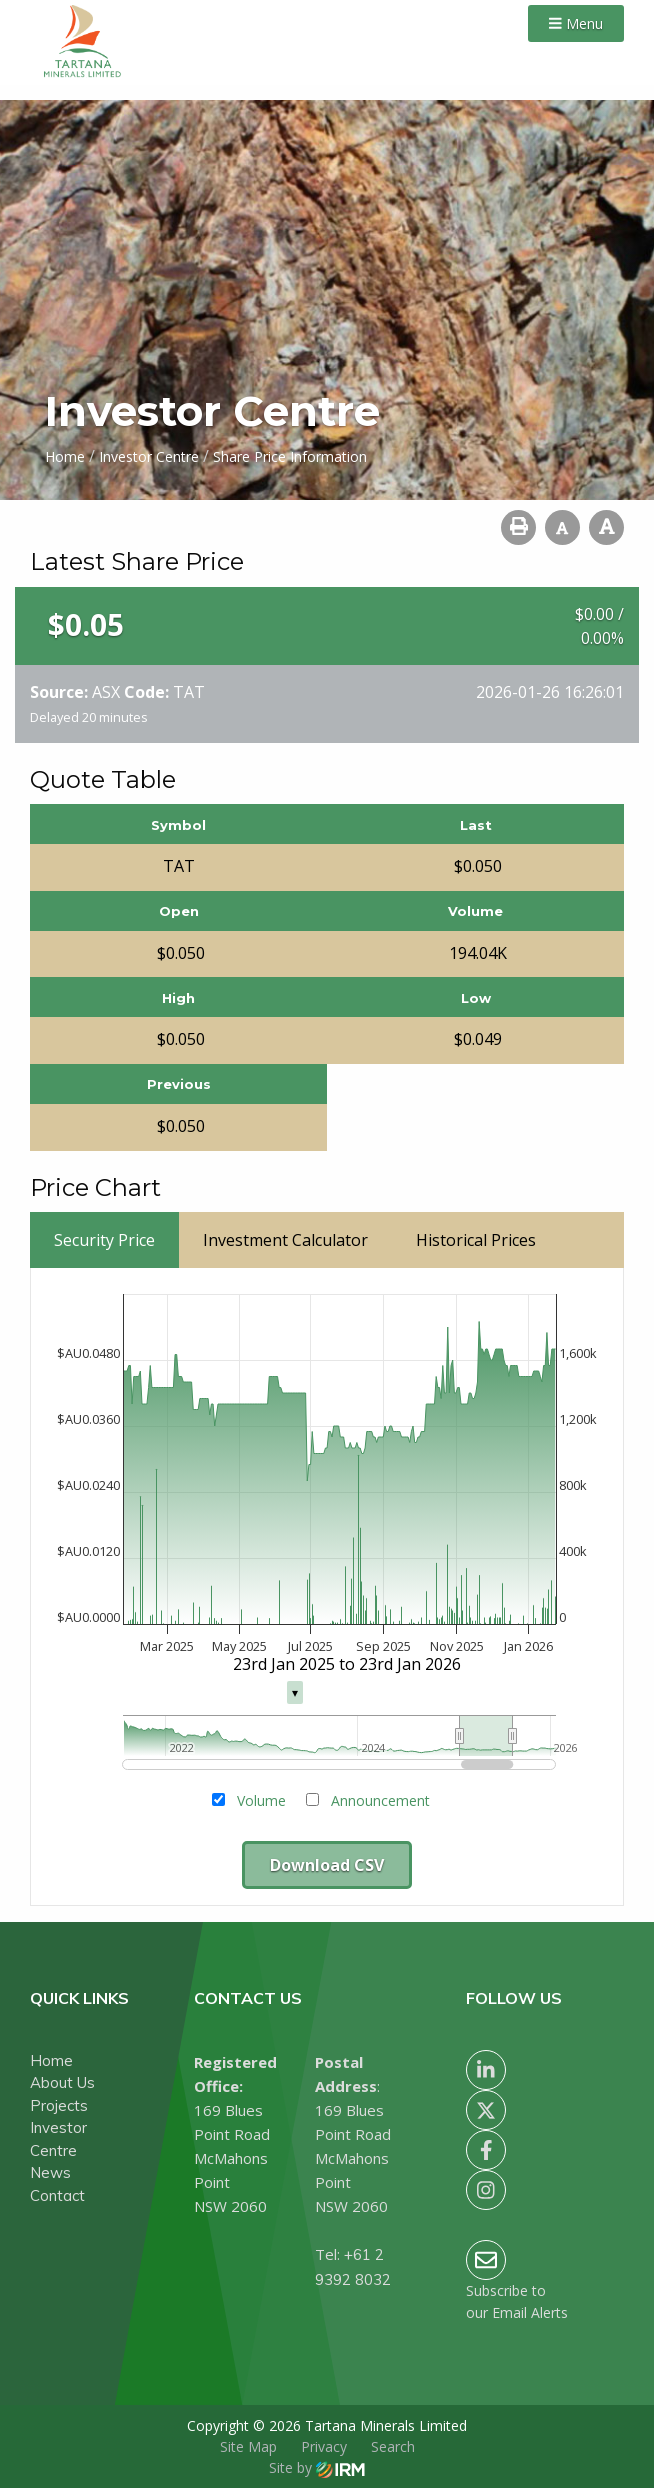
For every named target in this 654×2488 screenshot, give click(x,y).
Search (393, 2446)
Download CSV (327, 1865)
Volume (261, 1800)
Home (51, 2060)
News (50, 2172)
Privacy (324, 2446)
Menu (576, 23)
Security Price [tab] (104, 1240)
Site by (317, 2467)
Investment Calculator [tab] (285, 1240)
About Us (62, 2082)
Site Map (248, 2446)
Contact (57, 2195)
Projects (59, 2105)
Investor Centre (58, 2139)
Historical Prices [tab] (476, 1240)
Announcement (380, 1800)
